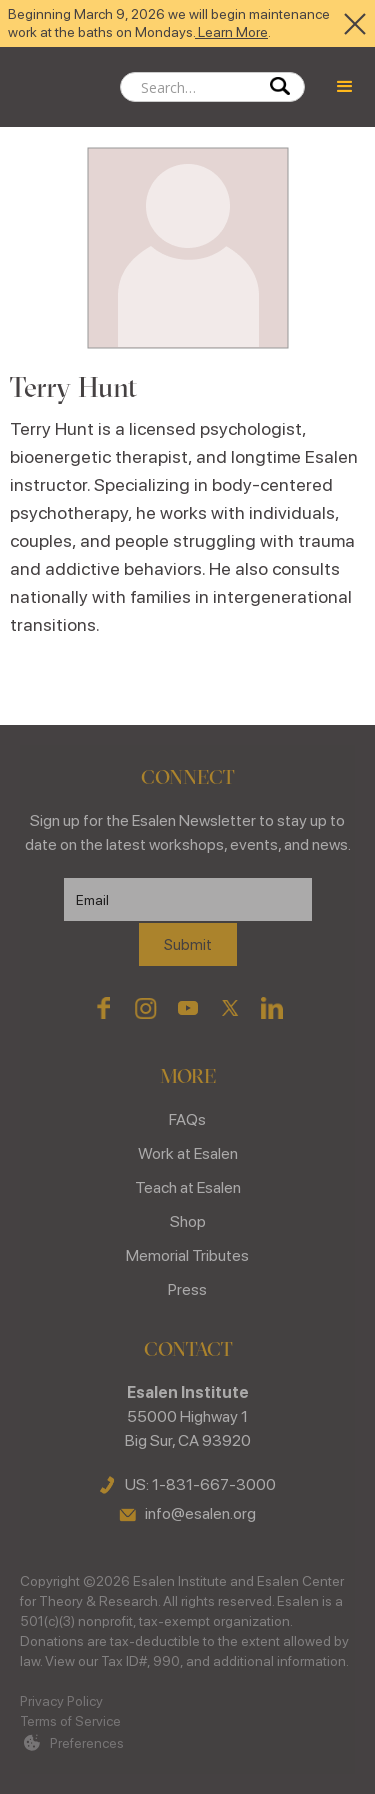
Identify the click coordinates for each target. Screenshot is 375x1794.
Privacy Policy (61, 1701)
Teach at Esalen (188, 1187)
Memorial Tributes (187, 1255)
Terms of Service (70, 1721)
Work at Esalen (188, 1153)
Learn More (231, 32)
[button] (345, 87)
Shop (188, 1221)
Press (187, 1289)
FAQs (187, 1119)
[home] (60, 87)
